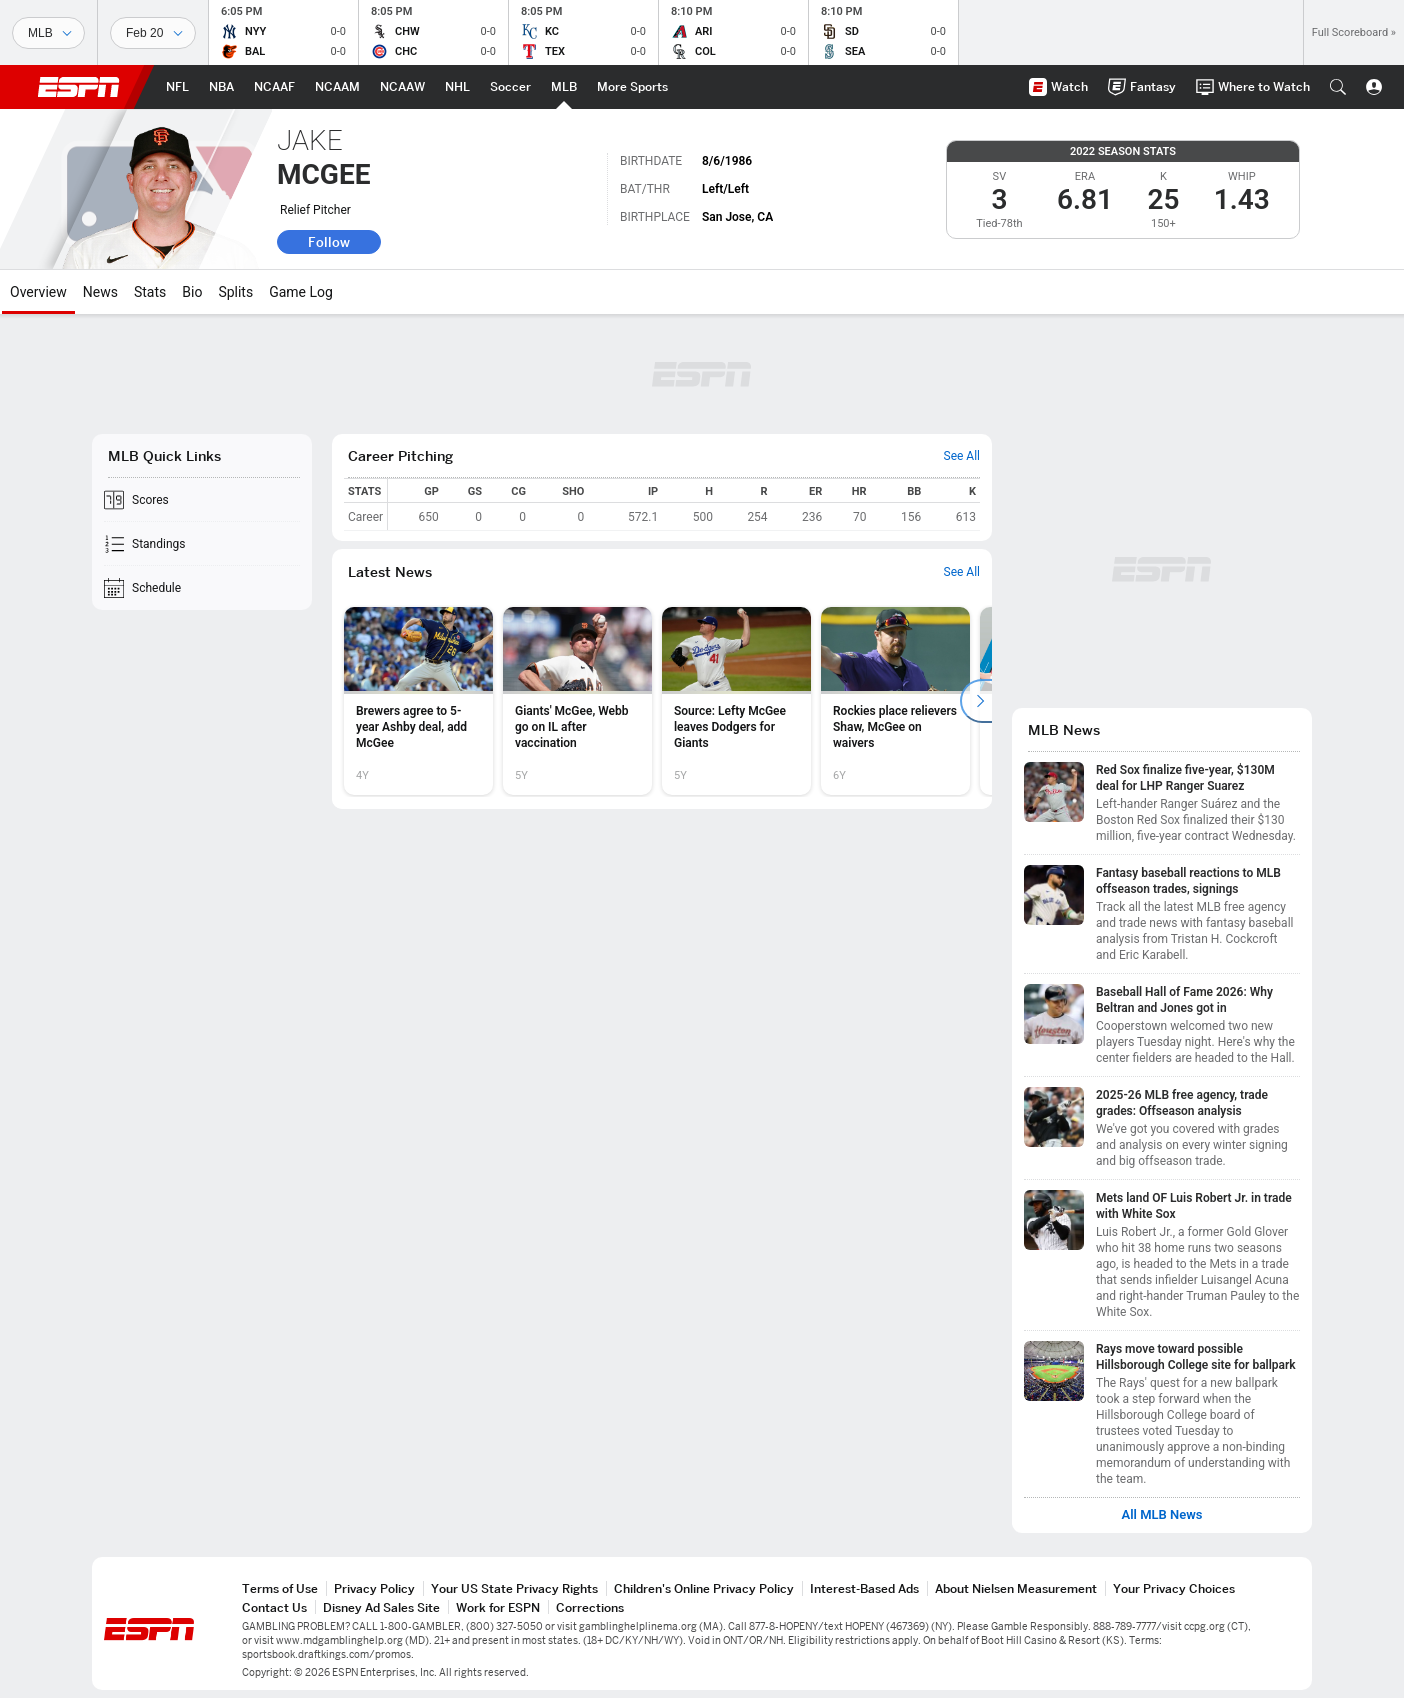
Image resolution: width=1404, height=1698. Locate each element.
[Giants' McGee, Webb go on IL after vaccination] (577, 701)
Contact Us (274, 1607)
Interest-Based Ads (864, 1588)
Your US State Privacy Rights (514, 1588)
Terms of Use (280, 1588)
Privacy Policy (374, 1588)
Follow (329, 242)
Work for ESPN (498, 1607)
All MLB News (1161, 1515)
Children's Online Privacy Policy (704, 1588)
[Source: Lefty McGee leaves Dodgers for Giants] (736, 701)
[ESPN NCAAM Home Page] (337, 87)
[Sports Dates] (153, 33)
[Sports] (48, 33)
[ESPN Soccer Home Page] (510, 87)
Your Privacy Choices (1174, 1588)
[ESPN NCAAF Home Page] (274, 87)
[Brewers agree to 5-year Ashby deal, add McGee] (418, 701)
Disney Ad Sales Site (381, 1607)
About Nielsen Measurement (1016, 1588)
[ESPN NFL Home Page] (177, 87)
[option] (418, 701)
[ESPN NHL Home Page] (457, 87)
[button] (1338, 87)
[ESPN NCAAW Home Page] (402, 87)
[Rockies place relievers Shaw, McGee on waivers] (895, 701)
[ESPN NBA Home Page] (221, 87)
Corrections (590, 1607)
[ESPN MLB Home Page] (564, 87)
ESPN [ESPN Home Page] (79, 87)
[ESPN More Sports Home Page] (632, 87)
